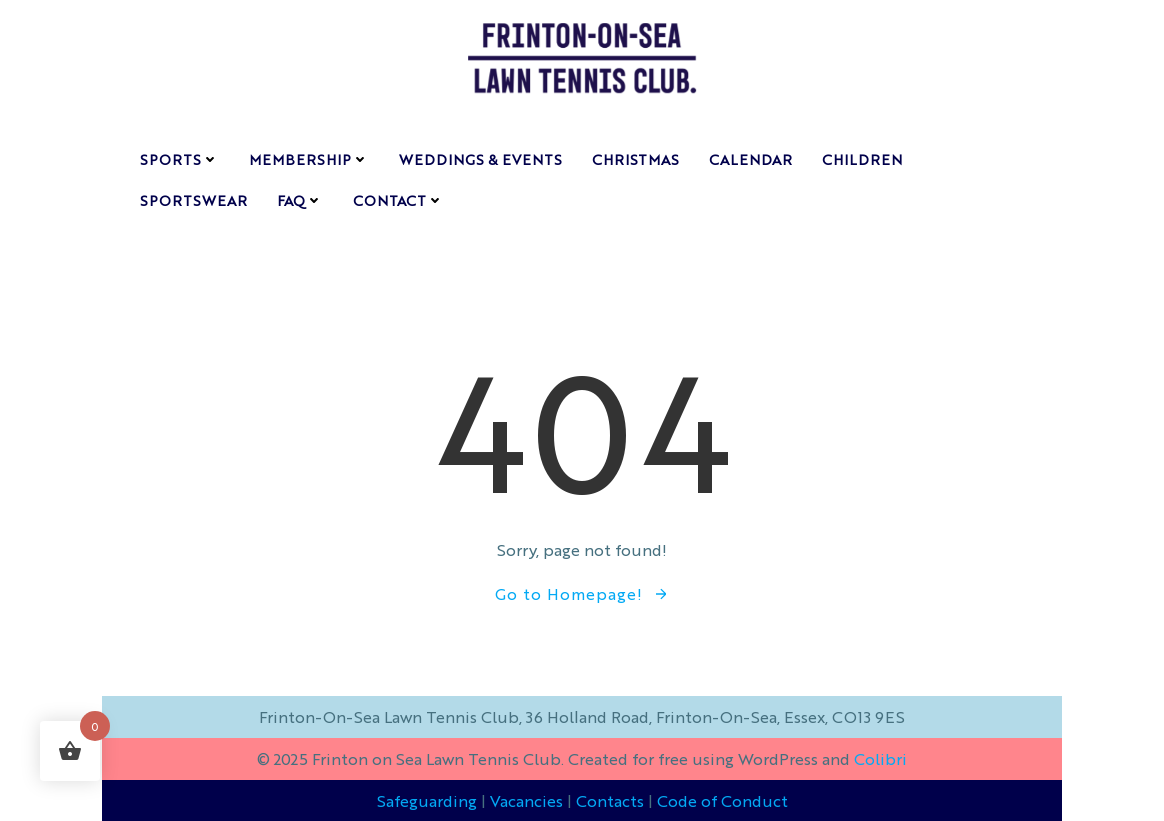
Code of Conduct (722, 800)
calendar (750, 159)
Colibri (880, 758)
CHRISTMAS (635, 159)
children (862, 159)
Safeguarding (427, 800)
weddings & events (480, 159)
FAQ (300, 200)
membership (309, 159)
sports (179, 159)
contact (398, 200)
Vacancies (526, 800)
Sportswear (193, 200)
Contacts (610, 800)
